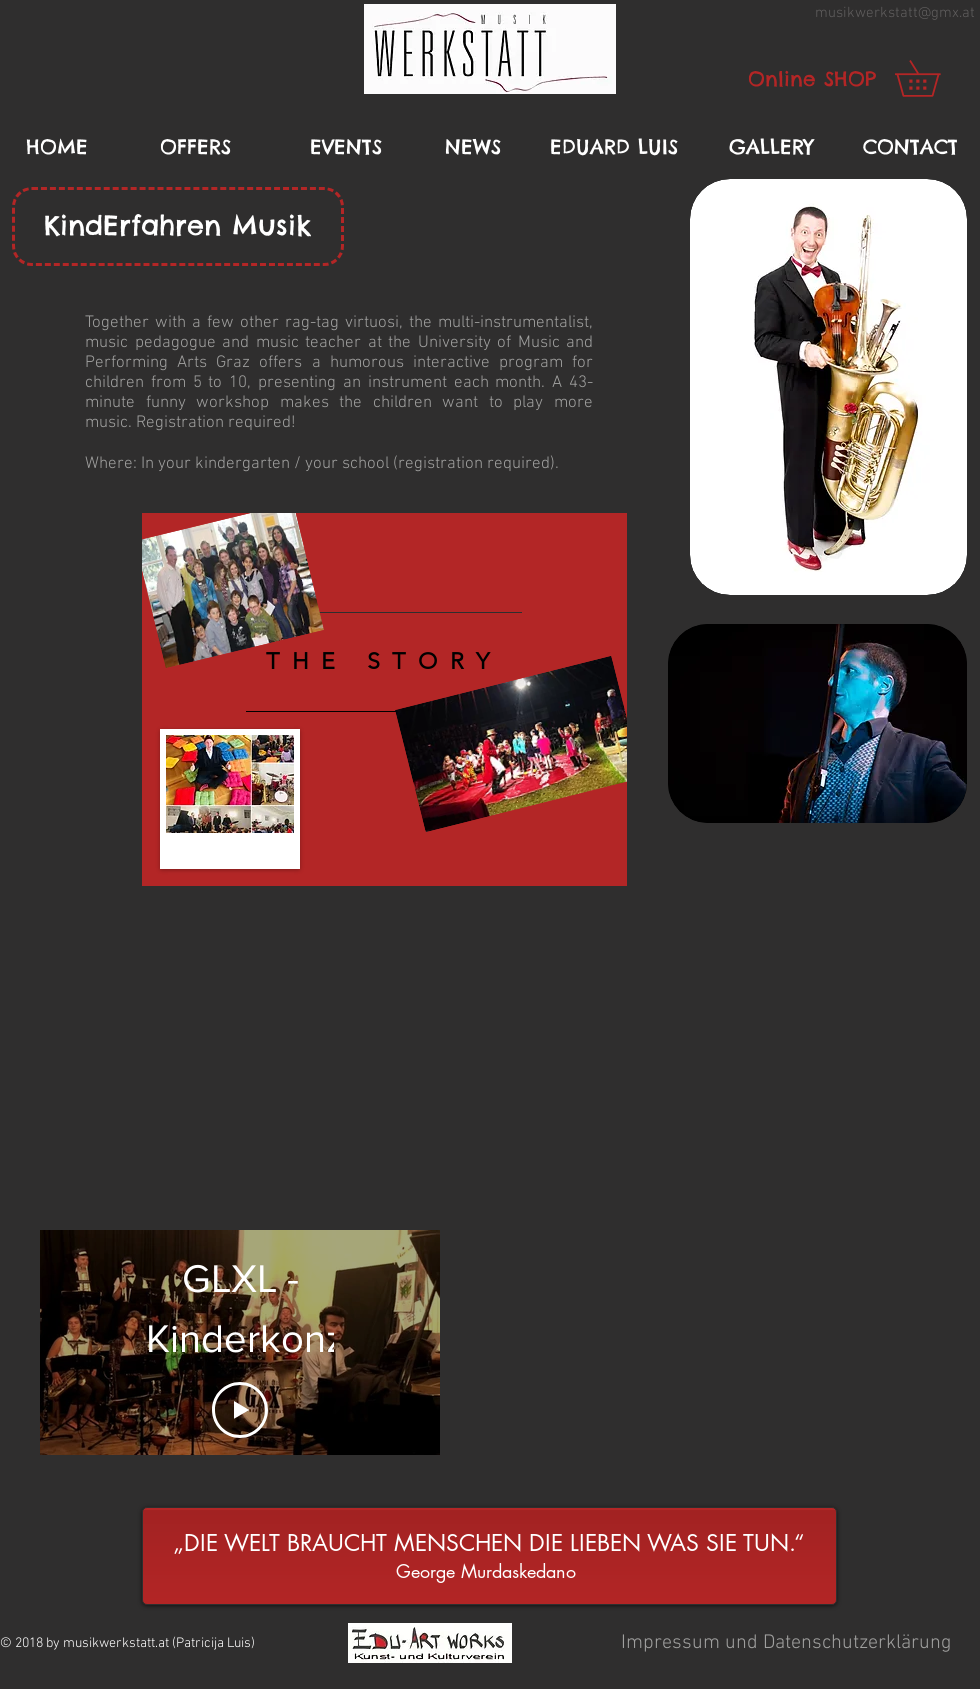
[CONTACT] (910, 147)
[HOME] (57, 147)
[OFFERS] (195, 147)
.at (967, 13)
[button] (490, 49)
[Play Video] (240, 1410)
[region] (384, 700)
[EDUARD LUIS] (614, 147)
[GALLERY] (771, 147)
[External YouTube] (489, 1064)
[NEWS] (473, 147)
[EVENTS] (346, 147)
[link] (935, 78)
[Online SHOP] (812, 79)
